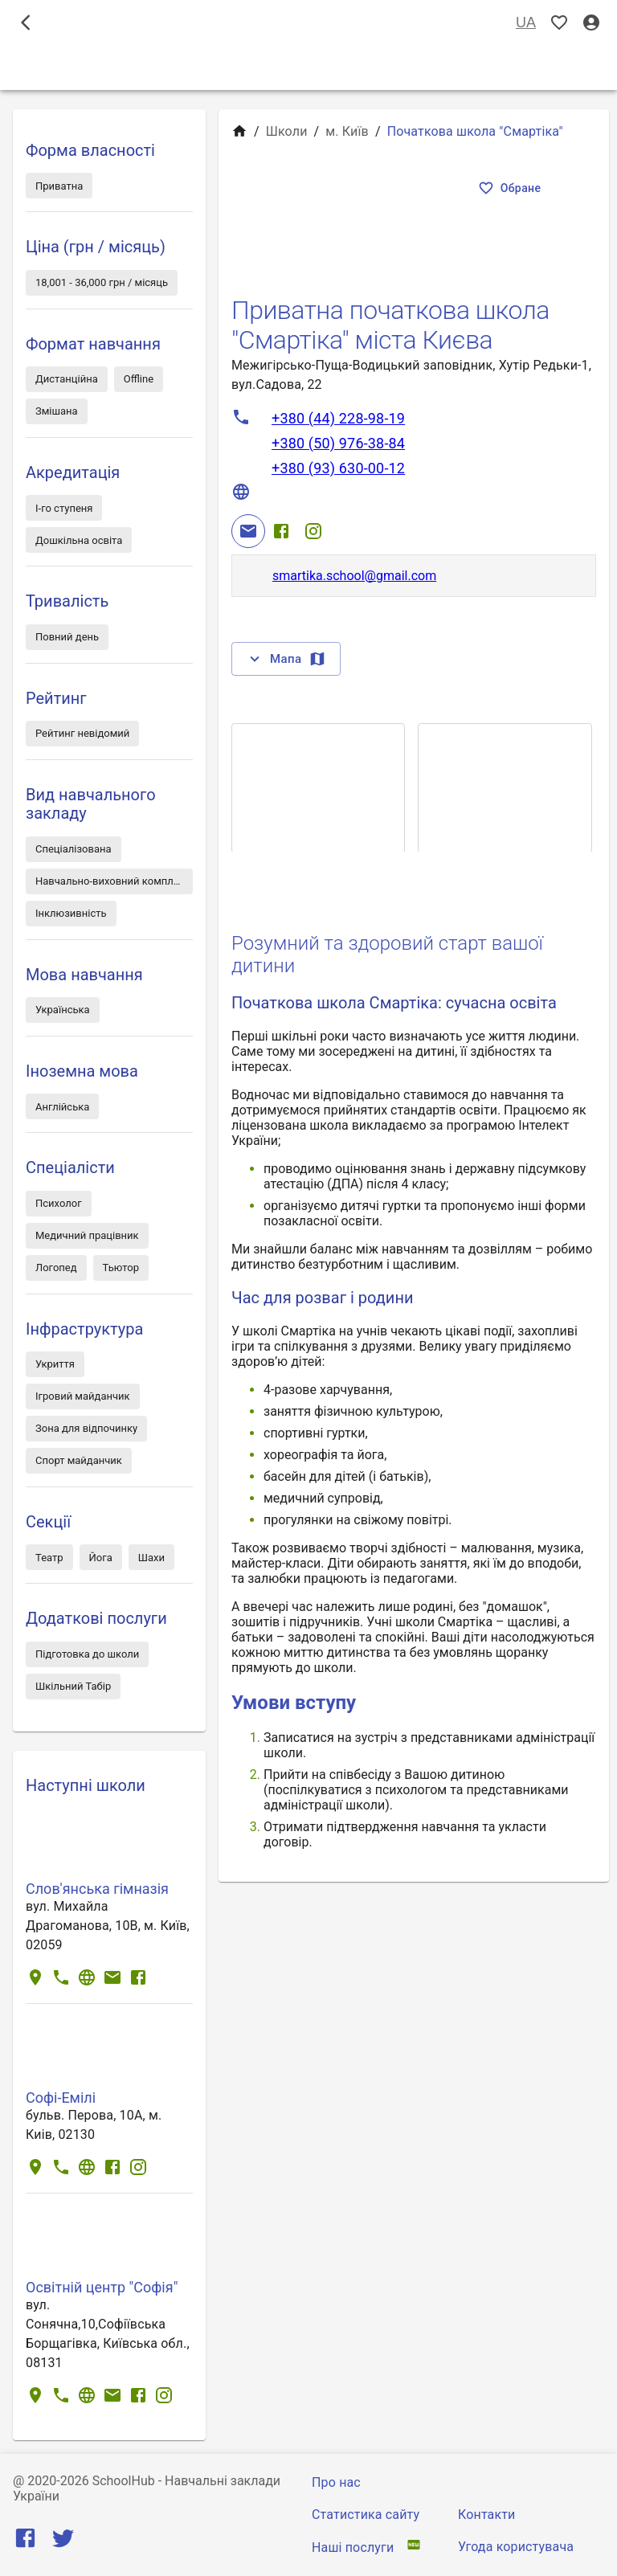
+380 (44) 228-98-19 (338, 418)
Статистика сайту (365, 2514)
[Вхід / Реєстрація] (591, 23)
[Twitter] (63, 2542)
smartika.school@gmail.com (354, 575)
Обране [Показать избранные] (511, 188)
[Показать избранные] (559, 23)
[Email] (248, 531)
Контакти (486, 2514)
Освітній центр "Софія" (102, 2287)
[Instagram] (313, 531)
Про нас (336, 2482)
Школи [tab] (308, 67)
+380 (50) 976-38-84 (338, 443)
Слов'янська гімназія (97, 1888)
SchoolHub (123, 2480)
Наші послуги (353, 2547)
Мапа (286, 659)
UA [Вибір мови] (525, 23)
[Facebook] (281, 531)
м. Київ (347, 131)
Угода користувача (516, 2546)
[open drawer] (26, 22)
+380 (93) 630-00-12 (338, 468)
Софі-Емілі (61, 2097)
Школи (287, 131)
